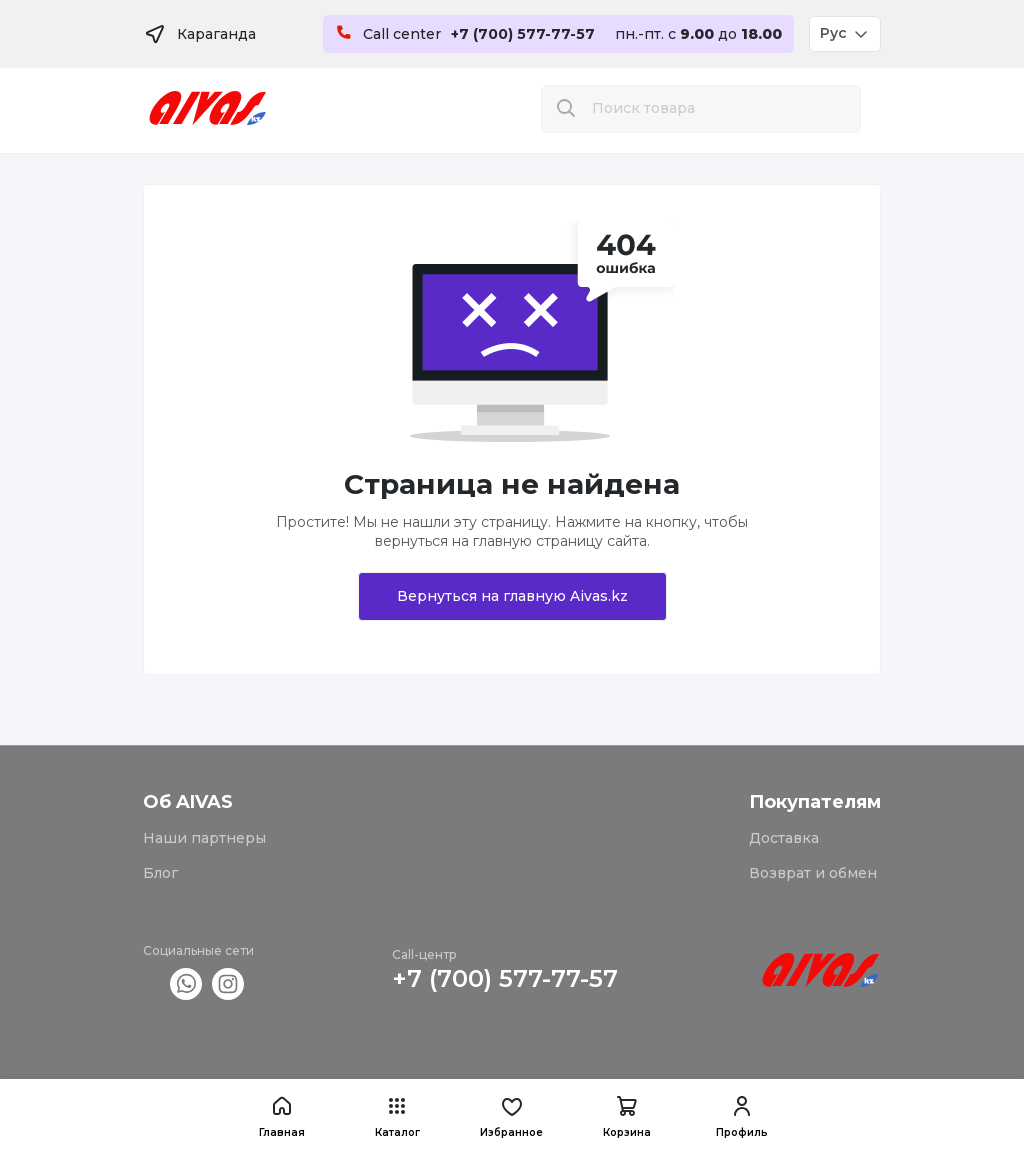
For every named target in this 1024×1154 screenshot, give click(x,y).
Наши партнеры (204, 838)
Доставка (784, 838)
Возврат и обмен (813, 873)
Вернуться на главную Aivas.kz (512, 596)
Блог (160, 873)
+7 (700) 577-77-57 (505, 978)
